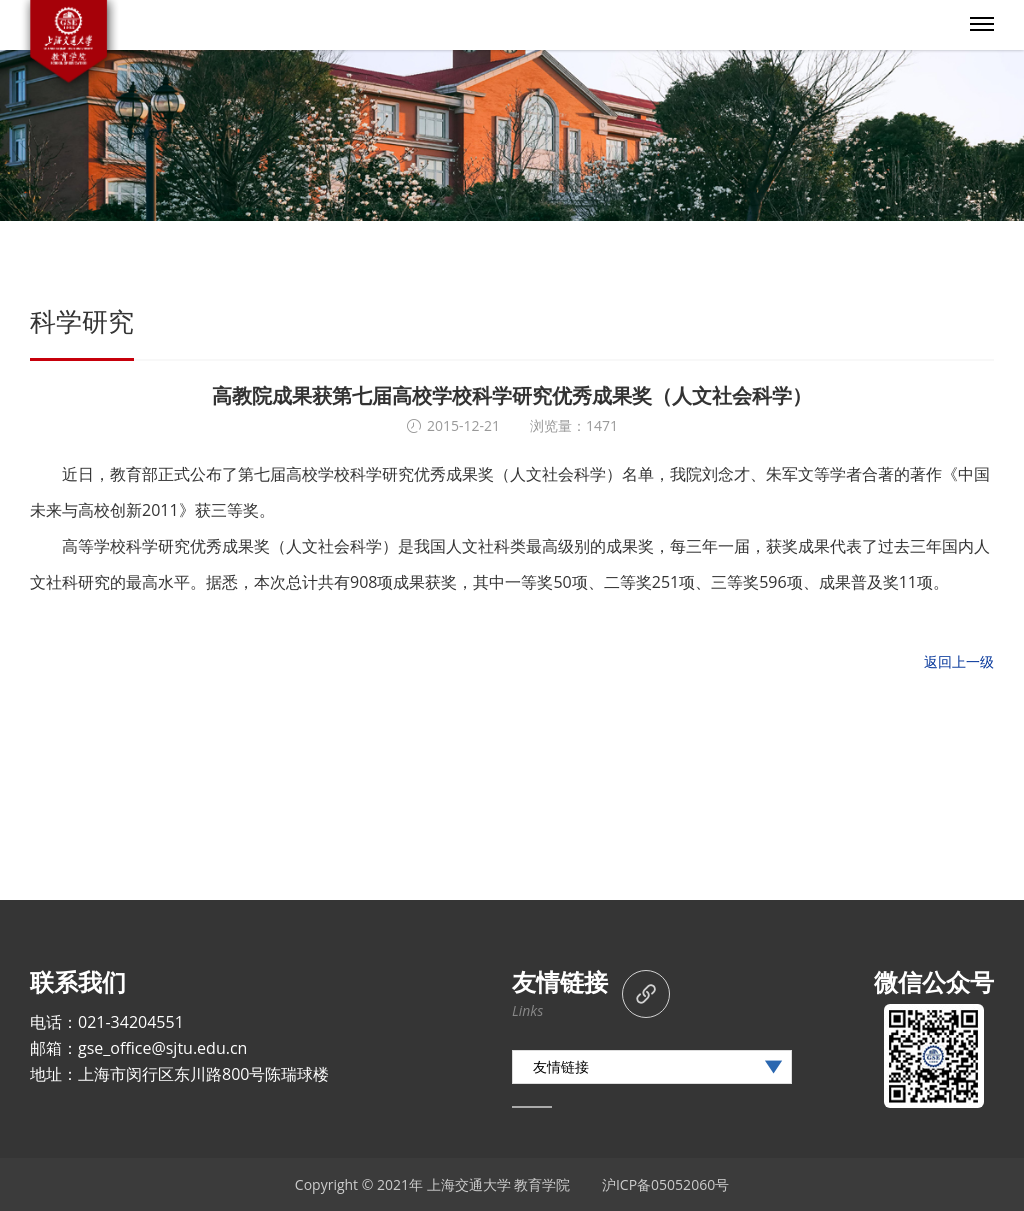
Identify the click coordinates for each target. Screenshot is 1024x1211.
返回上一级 (959, 661)
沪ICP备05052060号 (665, 1184)
